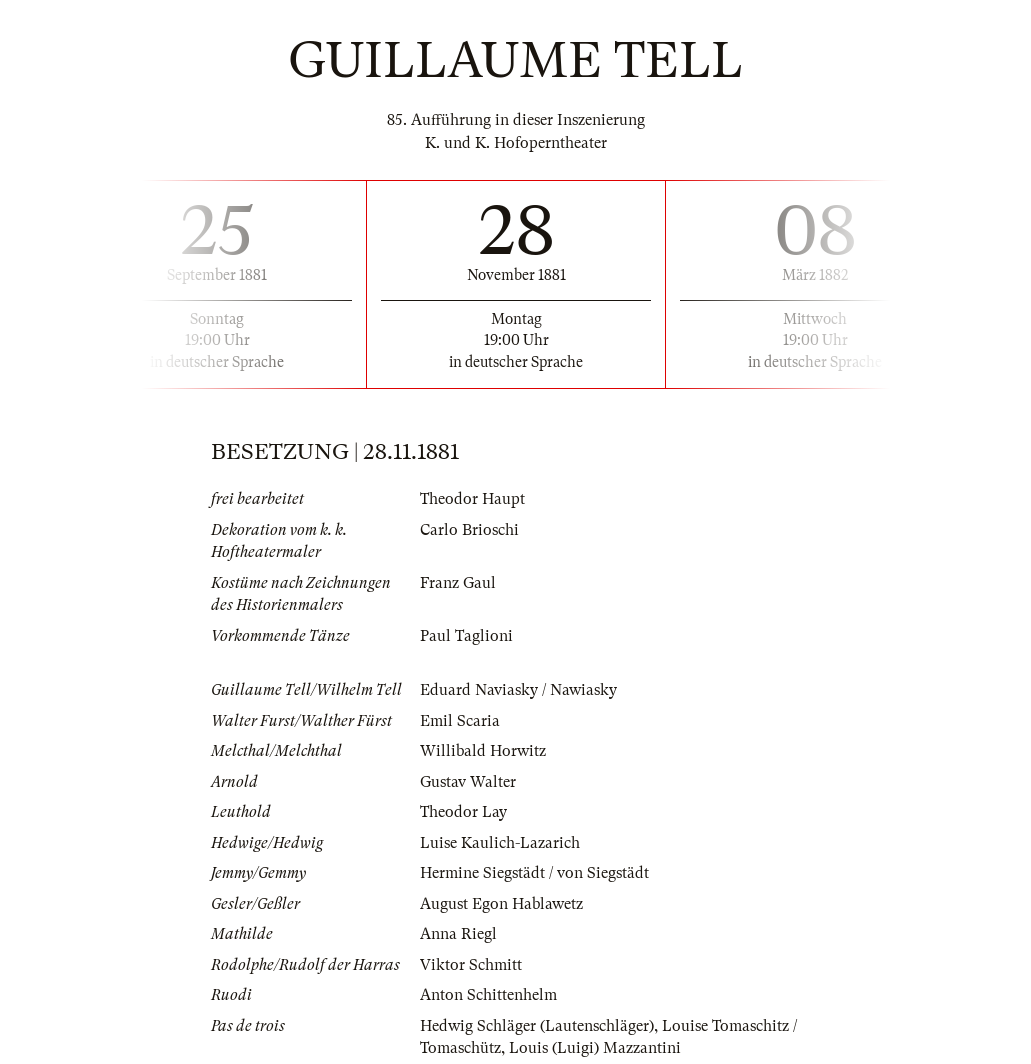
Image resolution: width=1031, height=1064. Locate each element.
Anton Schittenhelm (488, 995)
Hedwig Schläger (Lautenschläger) (537, 1026)
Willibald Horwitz (483, 751)
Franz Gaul (458, 583)
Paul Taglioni (466, 636)
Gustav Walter (468, 782)
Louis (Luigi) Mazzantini (595, 1048)
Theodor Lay (463, 812)
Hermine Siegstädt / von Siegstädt (534, 873)
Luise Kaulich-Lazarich (500, 843)
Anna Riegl (458, 934)
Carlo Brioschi (469, 530)
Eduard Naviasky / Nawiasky (518, 690)
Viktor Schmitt (471, 965)
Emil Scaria (460, 721)
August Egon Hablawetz (501, 904)
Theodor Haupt (472, 499)
